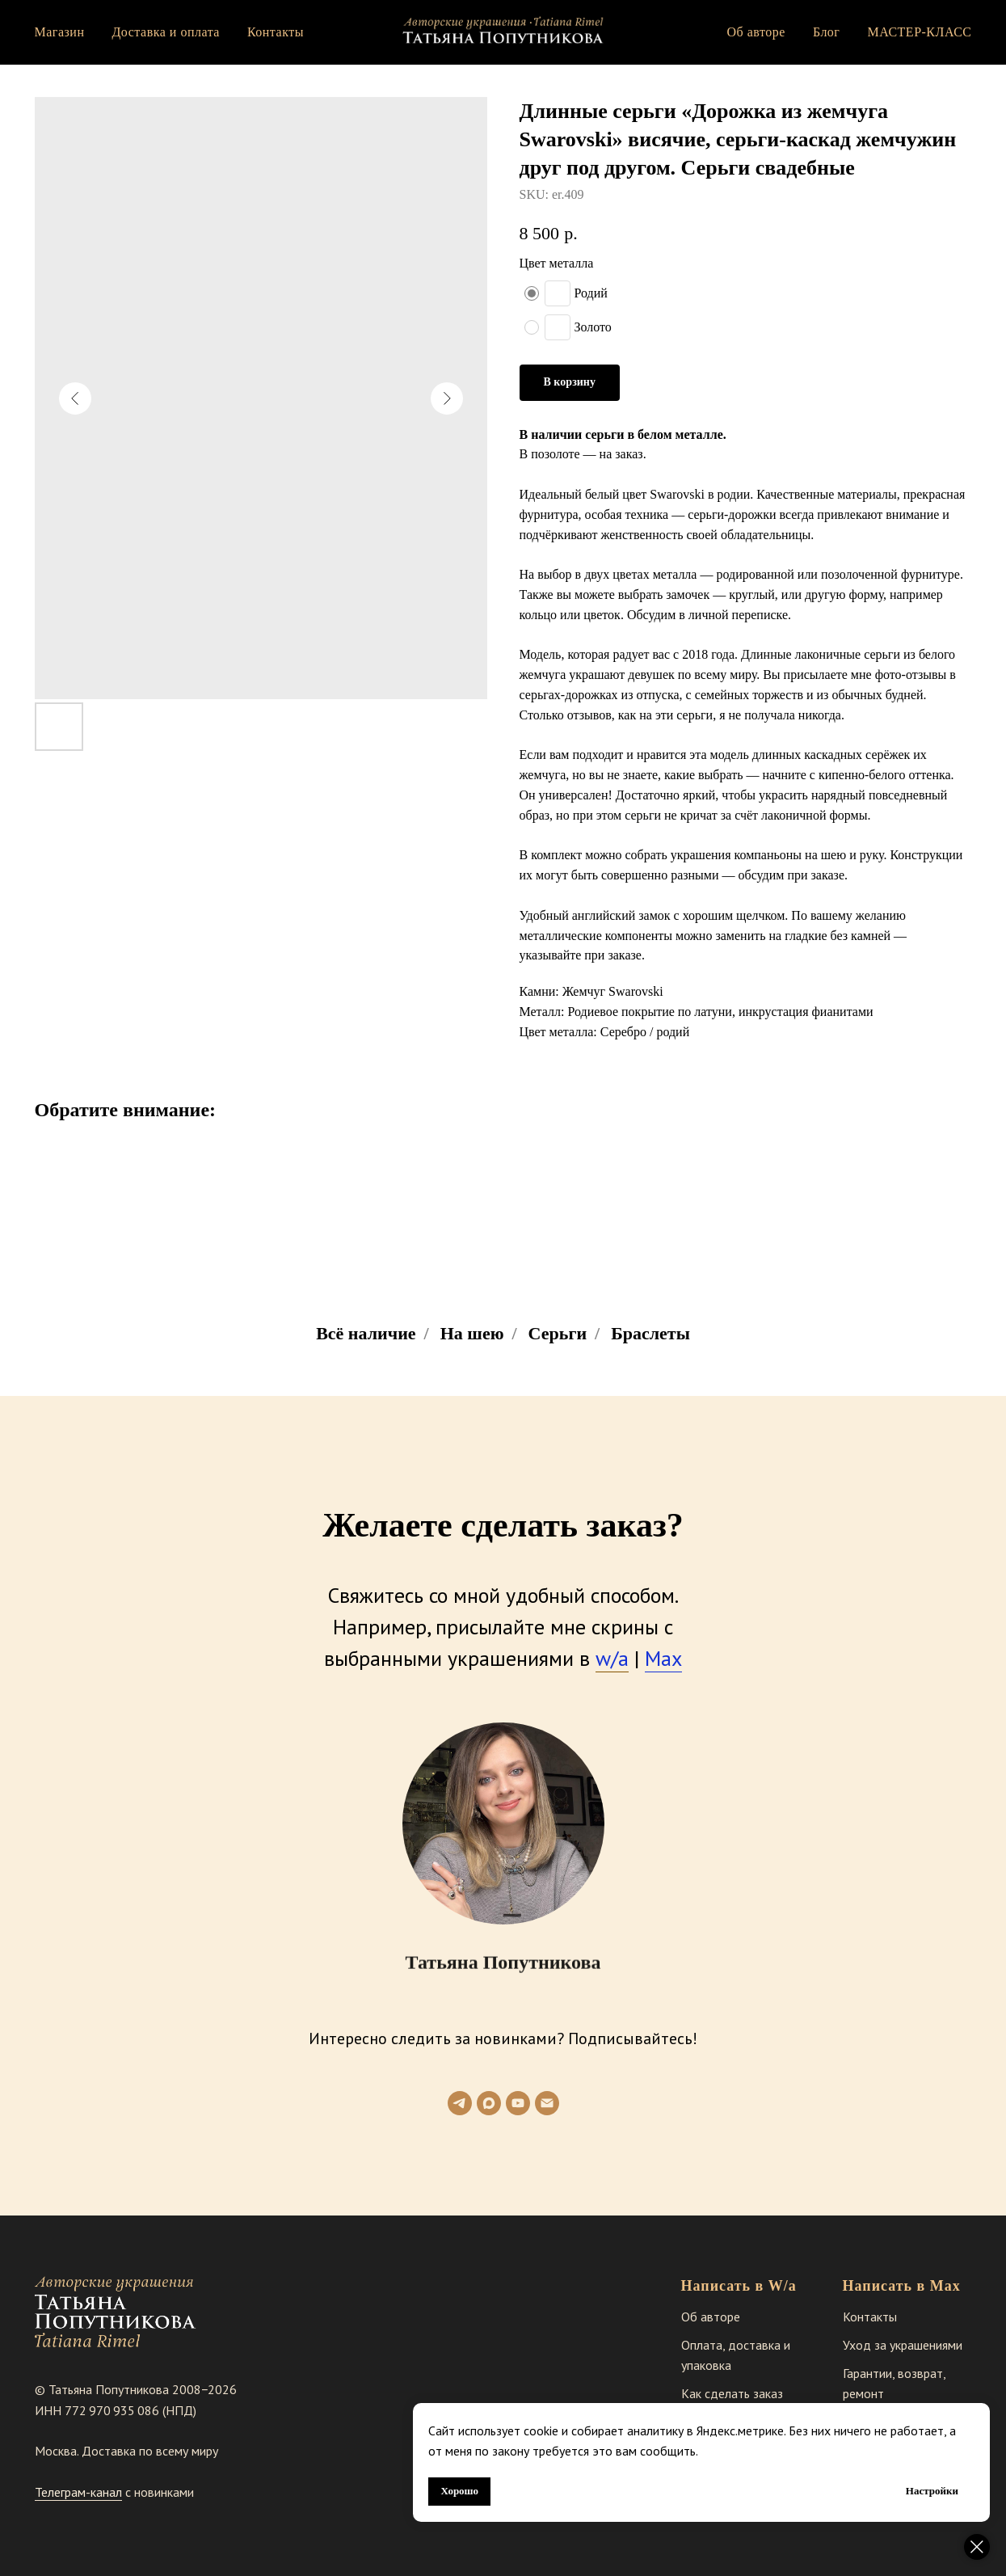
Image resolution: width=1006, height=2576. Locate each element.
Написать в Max (902, 2286)
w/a (612, 1658)
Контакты (275, 32)
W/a (782, 2286)
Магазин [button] (60, 32)
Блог (826, 32)
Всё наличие (365, 1333)
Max (663, 1658)
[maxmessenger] (489, 2103)
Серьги (557, 1333)
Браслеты (650, 1333)
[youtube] (518, 2103)
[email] (547, 2103)
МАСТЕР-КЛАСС (919, 32)
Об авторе (756, 32)
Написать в (722, 2286)
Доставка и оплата (165, 32)
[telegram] (460, 2103)
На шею (472, 1333)
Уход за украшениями (902, 2345)
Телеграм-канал (78, 2492)
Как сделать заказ (732, 2393)
